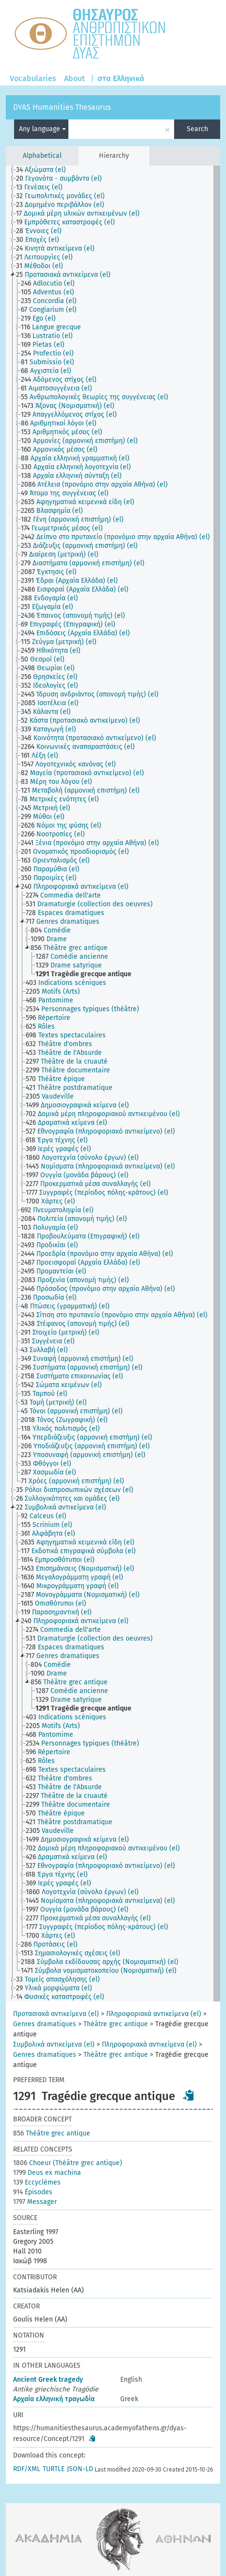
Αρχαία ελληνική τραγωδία (54, 2399)
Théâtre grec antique (115, 2024)
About (74, 78)
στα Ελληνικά (121, 78)
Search (197, 129)
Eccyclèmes (37, 2182)
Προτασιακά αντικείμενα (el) (56, 2014)
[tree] (113, 1083)
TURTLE (54, 2469)
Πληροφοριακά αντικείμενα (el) (153, 2014)
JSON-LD (80, 2469)
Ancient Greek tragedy (48, 2379)
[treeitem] (45, 170)
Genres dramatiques (44, 2024)
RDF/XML (26, 2469)
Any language (42, 129)
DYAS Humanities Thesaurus (62, 107)
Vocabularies (33, 78)
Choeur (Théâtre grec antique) (67, 2163)
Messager (35, 2202)
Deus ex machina (47, 2173)
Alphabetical (42, 156)
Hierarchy (114, 156)
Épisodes (32, 2192)
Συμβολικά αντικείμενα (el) (54, 2044)
